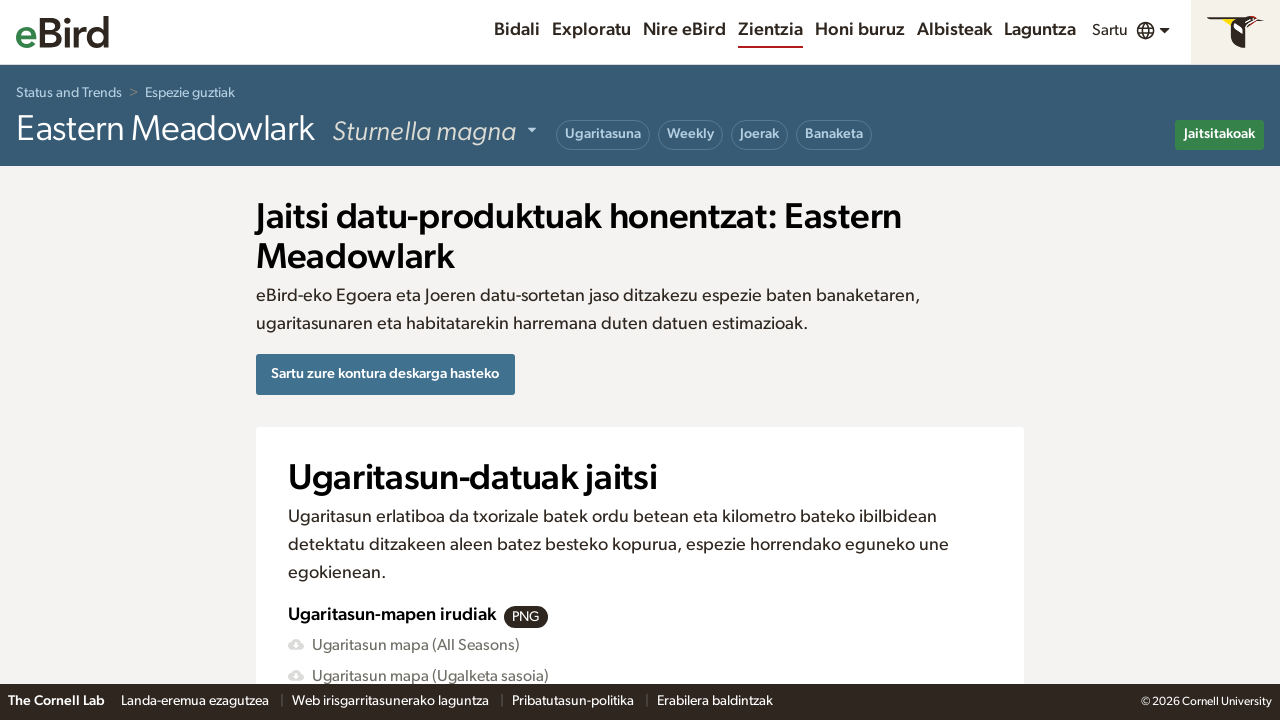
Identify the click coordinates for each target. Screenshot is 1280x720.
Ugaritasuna (603, 134)
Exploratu (591, 30)
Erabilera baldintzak (715, 701)
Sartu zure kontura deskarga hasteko (385, 373)
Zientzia (770, 30)
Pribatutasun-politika (574, 701)
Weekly (690, 134)
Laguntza (1040, 30)
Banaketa (834, 134)
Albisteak (954, 30)
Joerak (759, 134)
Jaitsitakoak (1219, 134)
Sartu (1110, 30)
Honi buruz (860, 30)
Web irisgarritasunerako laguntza (392, 701)
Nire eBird (684, 30)
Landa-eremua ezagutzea (196, 701)
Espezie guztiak (190, 93)
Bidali (517, 30)
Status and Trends (69, 93)
